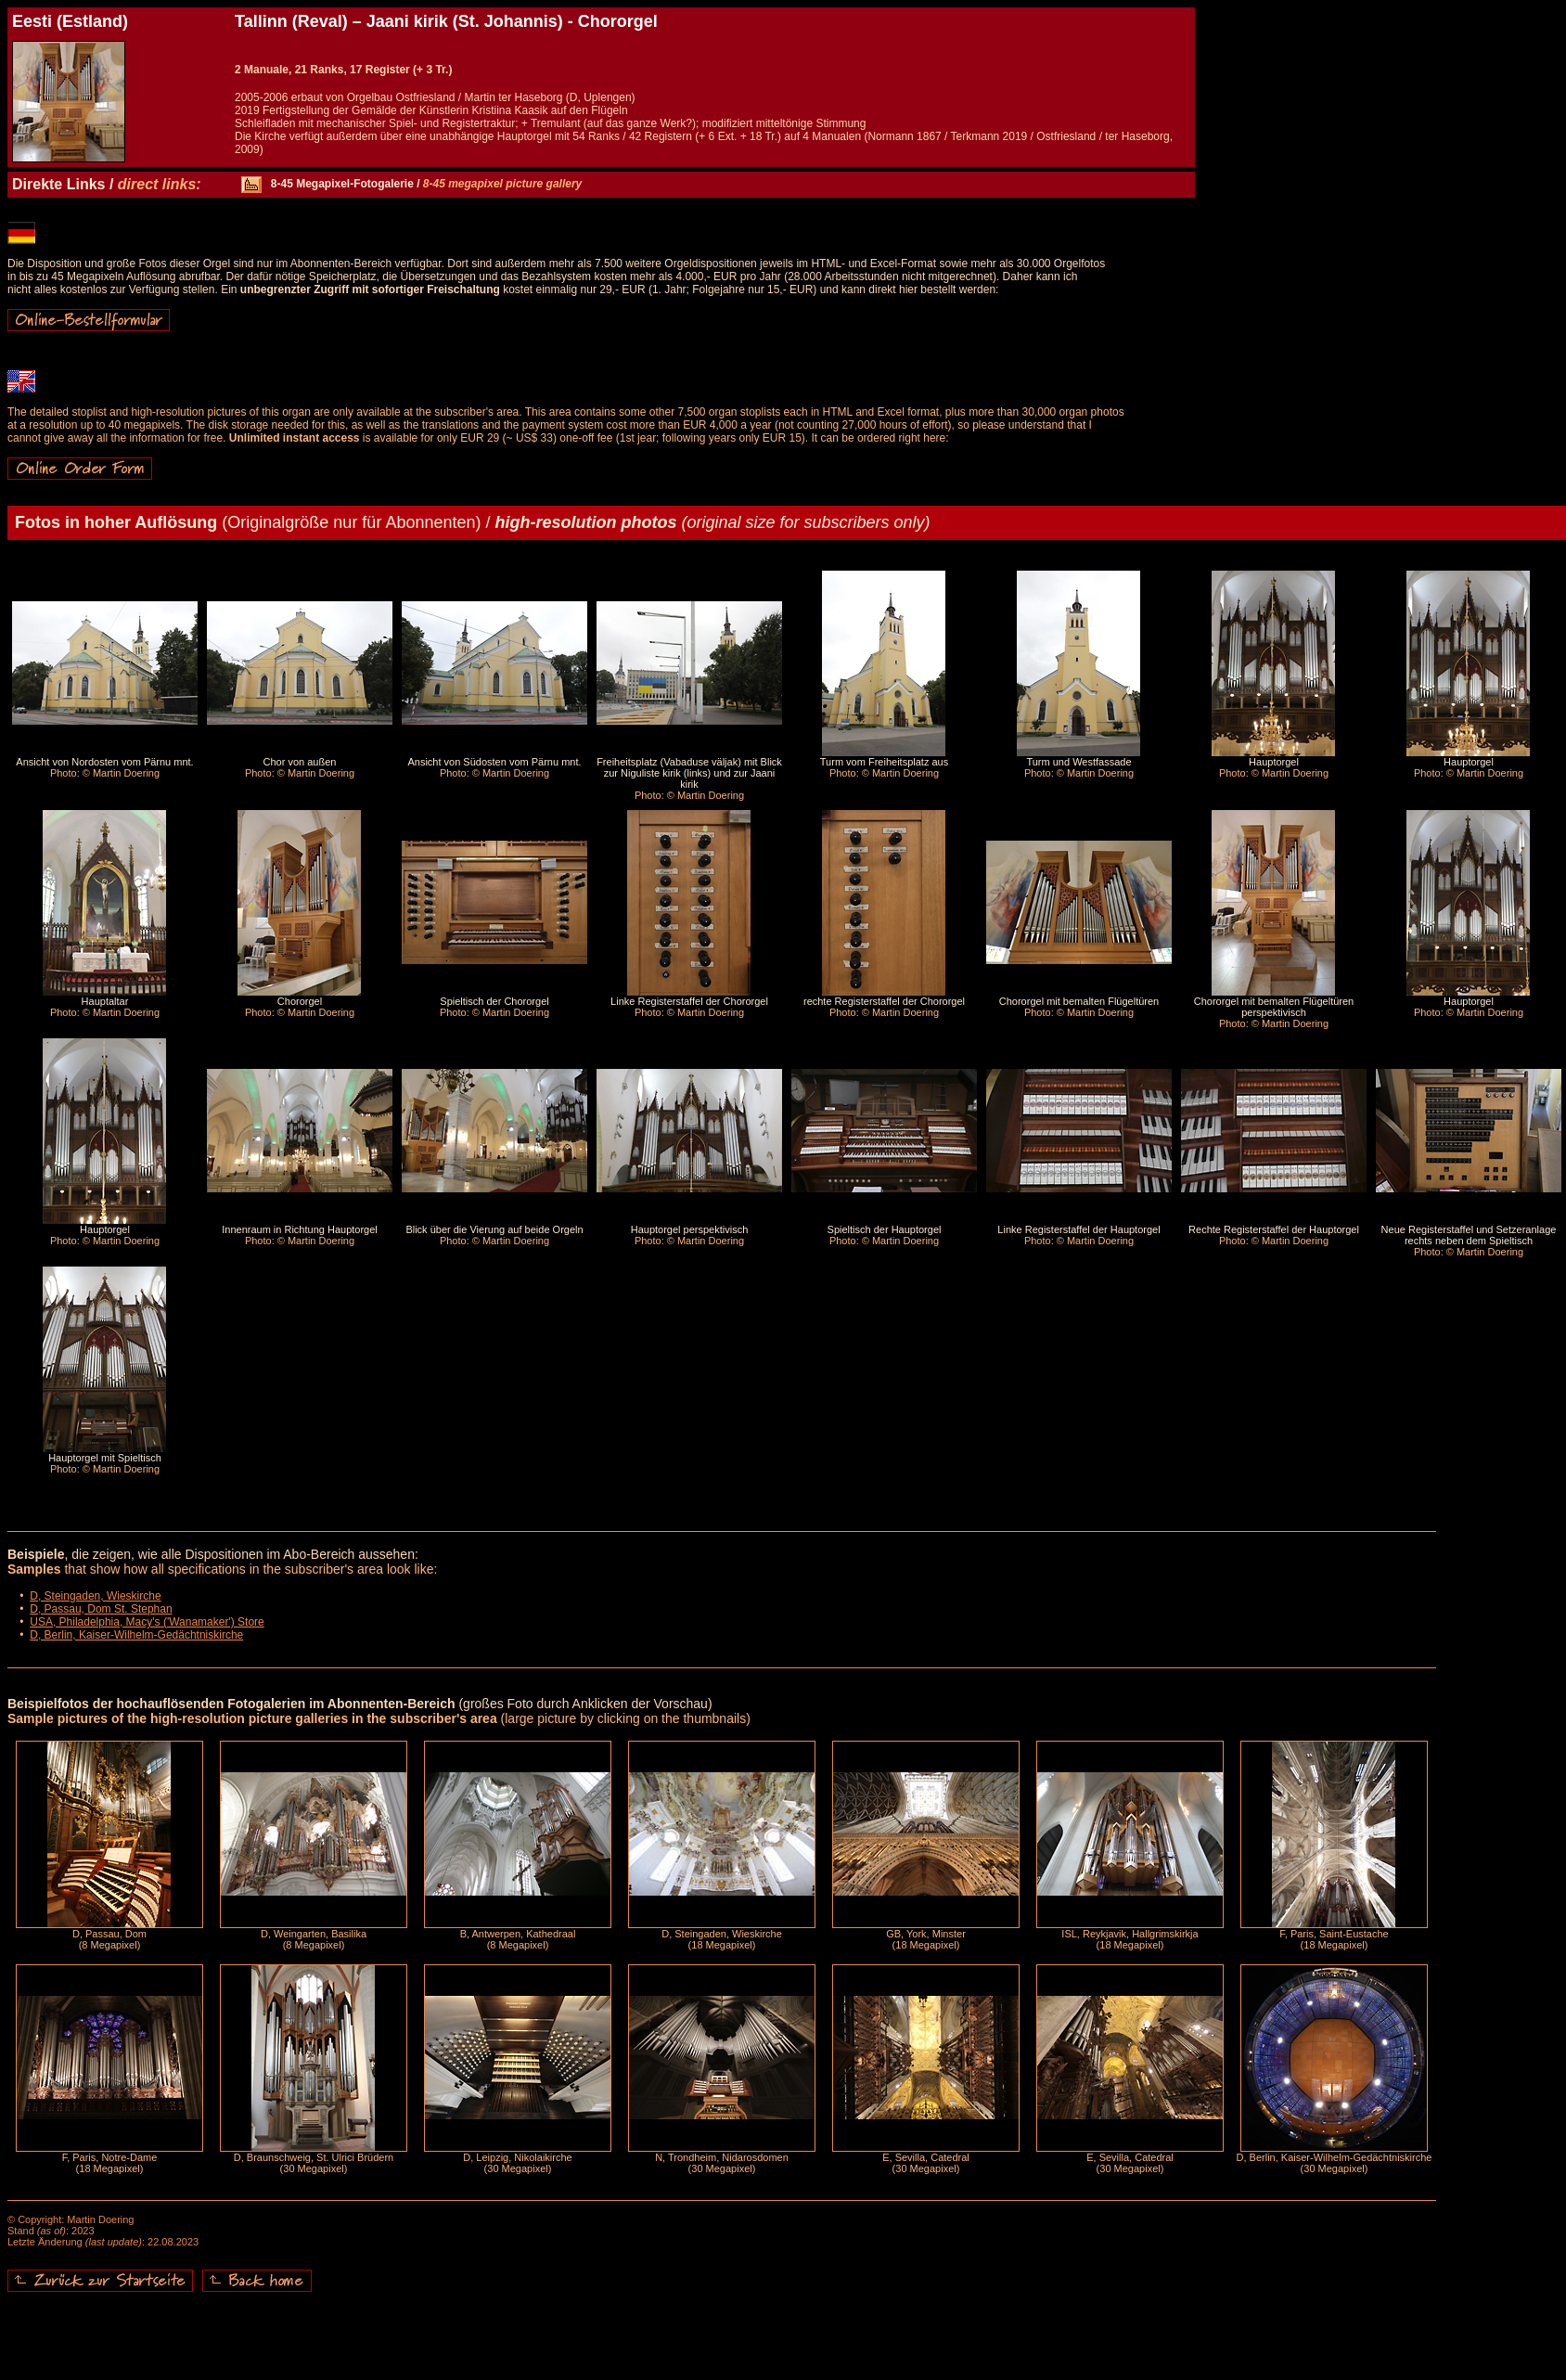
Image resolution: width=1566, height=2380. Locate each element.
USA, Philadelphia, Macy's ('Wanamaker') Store (147, 1621)
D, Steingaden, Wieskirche (95, 1595)
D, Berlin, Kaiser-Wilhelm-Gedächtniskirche (136, 1634)
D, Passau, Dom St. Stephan (101, 1608)
